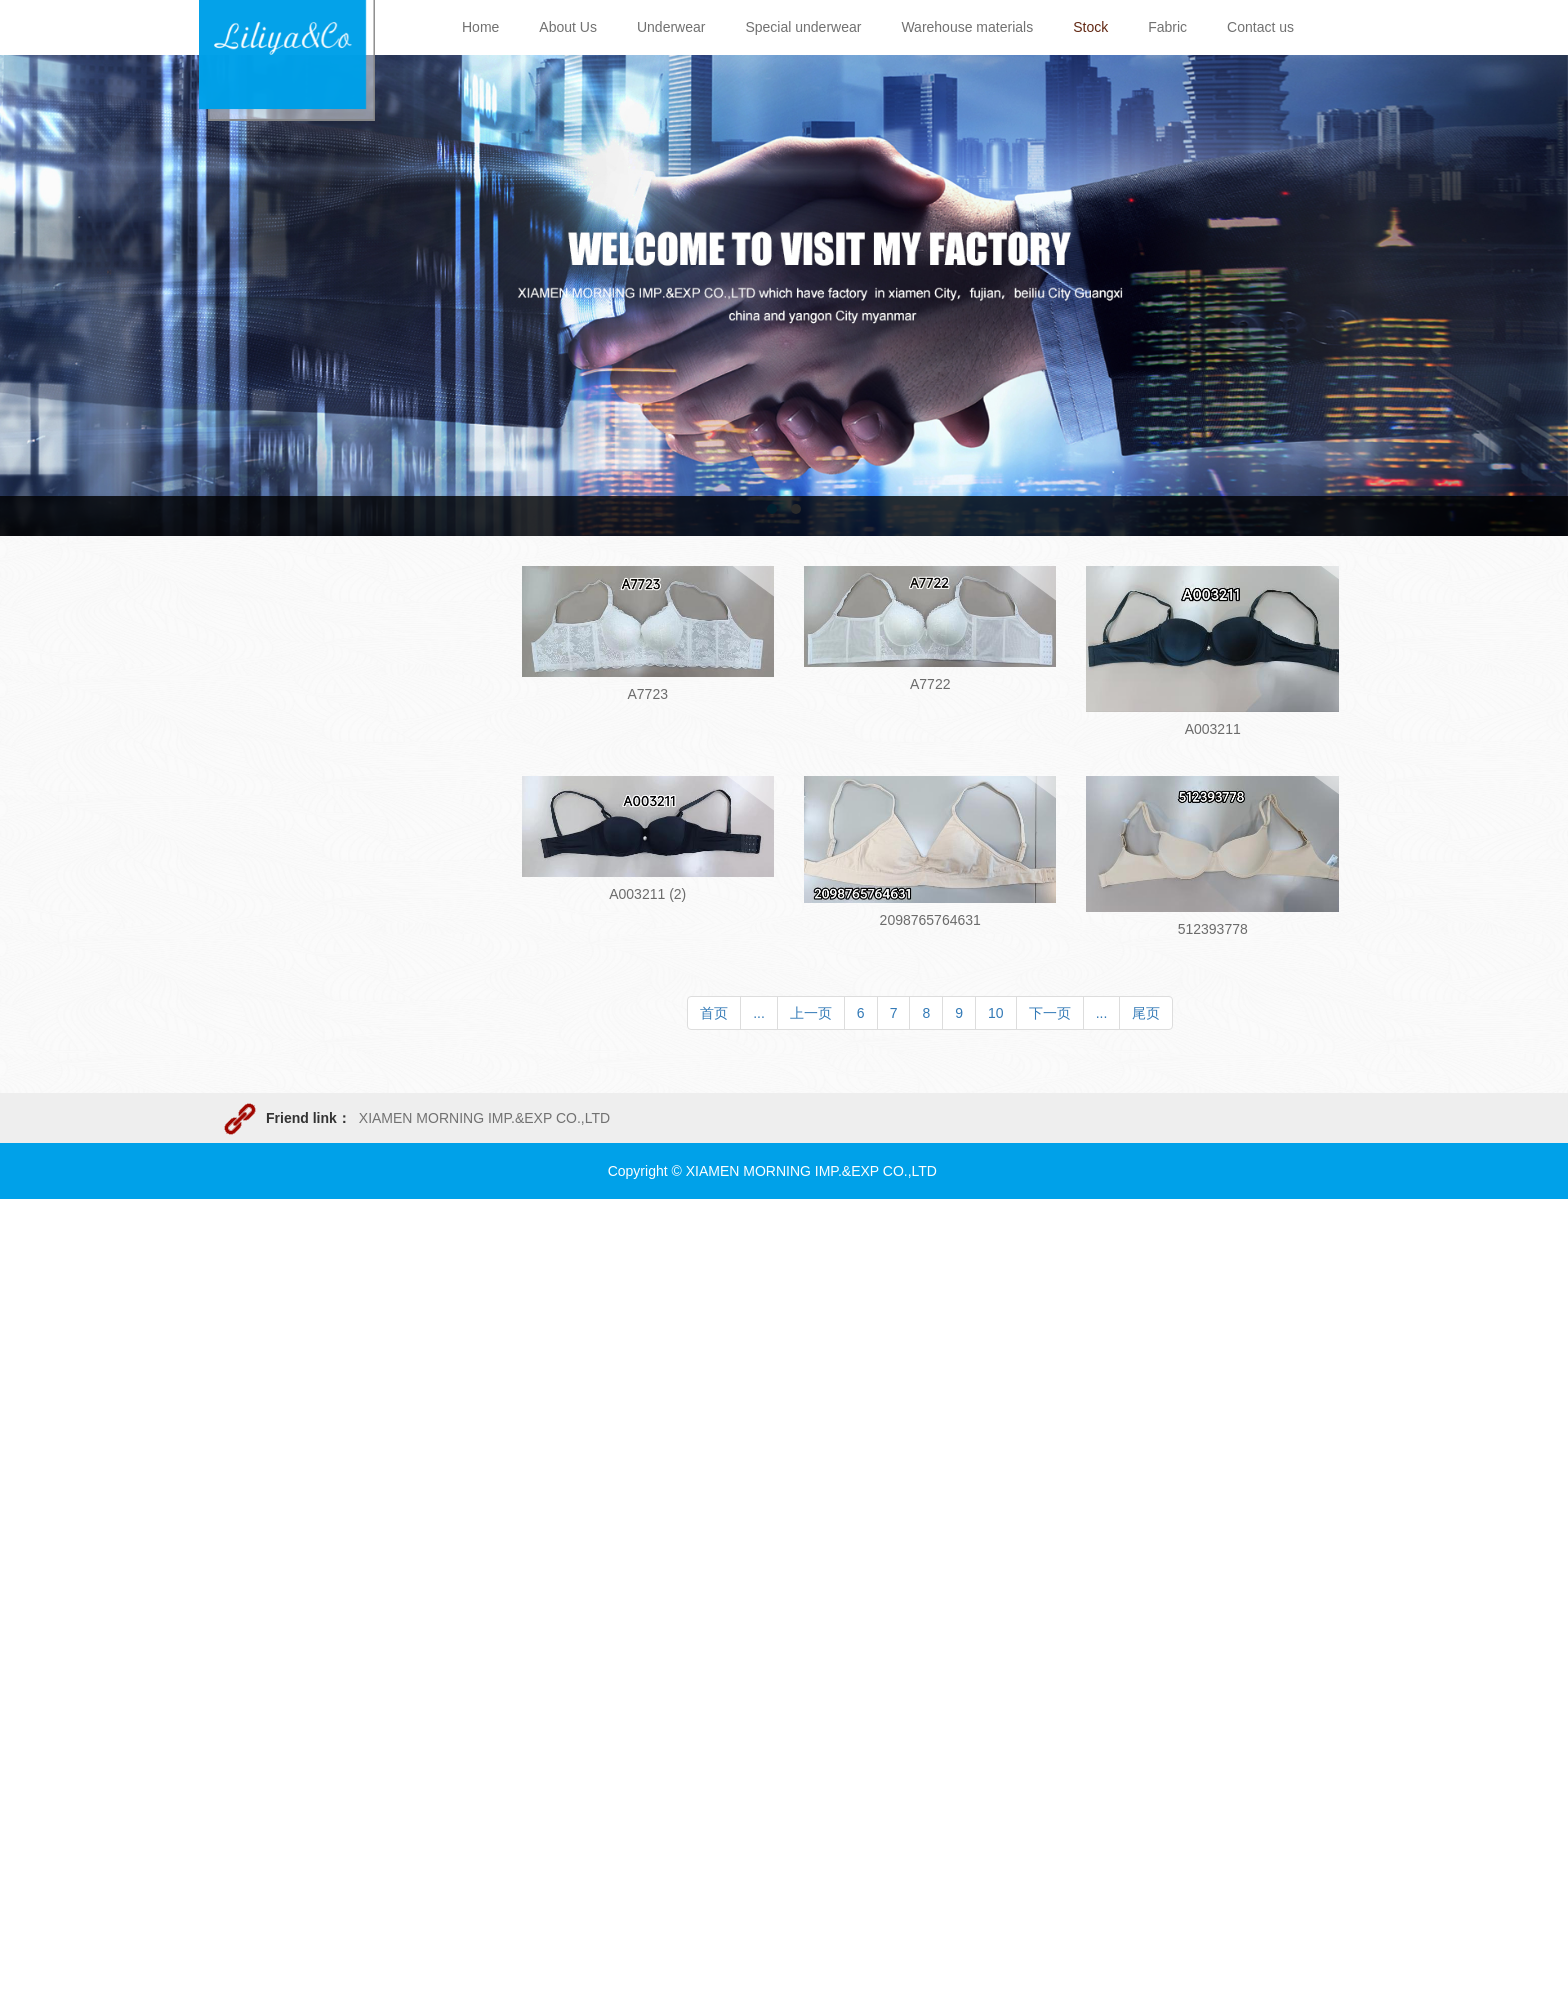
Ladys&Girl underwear (307, 836)
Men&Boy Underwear (304, 795)
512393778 (1213, 929)
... (759, 1013)
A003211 (1213, 729)
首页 (714, 1013)
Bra (249, 877)
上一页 (811, 1013)
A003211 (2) (647, 894)
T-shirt (257, 959)
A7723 (648, 694)
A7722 (930, 684)
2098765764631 (930, 920)
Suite (254, 918)
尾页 (1146, 1013)
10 (996, 1013)
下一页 (1050, 1013)
